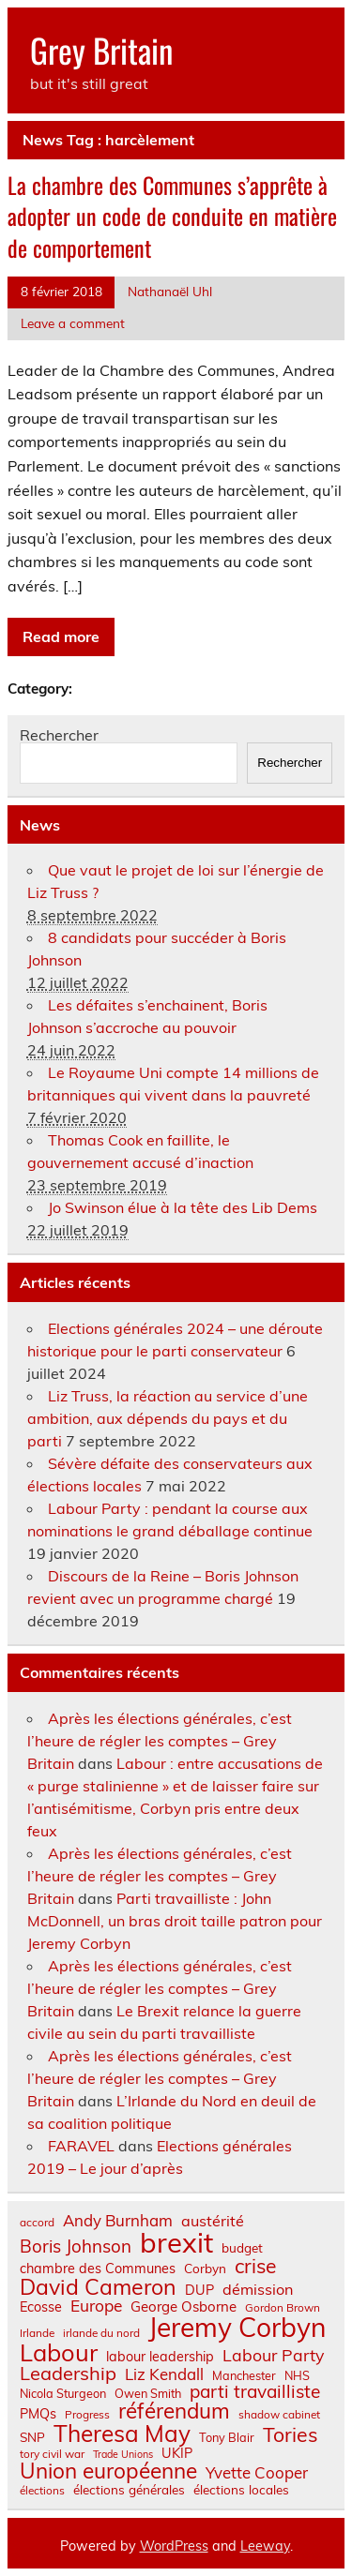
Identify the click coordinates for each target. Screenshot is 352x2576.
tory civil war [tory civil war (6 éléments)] (52, 2454)
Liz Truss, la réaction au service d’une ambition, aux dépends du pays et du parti (167, 1418)
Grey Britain (101, 49)
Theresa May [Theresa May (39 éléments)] (122, 2433)
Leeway (265, 2546)
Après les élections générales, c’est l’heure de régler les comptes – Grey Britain (159, 1741)
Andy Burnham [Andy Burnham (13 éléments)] (118, 2221)
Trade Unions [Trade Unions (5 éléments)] (123, 2454)
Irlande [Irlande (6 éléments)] (37, 2333)
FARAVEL (81, 2145)
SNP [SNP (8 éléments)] (32, 2437)
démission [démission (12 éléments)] (257, 2289)
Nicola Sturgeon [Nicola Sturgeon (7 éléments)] (63, 2394)
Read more (61, 636)
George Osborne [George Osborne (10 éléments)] (183, 2306)
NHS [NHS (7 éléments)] (297, 2376)
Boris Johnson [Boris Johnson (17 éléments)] (75, 2246)
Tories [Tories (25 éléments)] (290, 2435)
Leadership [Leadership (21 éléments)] (68, 2373)
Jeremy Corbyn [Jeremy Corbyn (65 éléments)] (237, 2327)
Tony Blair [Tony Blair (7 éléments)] (226, 2438)
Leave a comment (73, 323)
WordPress (174, 2546)
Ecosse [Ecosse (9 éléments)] (41, 2307)
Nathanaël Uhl (170, 291)
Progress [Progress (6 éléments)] (87, 2414)
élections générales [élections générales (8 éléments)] (129, 2489)
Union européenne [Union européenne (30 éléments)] (108, 2471)
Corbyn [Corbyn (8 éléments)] (205, 2268)
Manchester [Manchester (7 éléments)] (244, 2376)
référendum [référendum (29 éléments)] (174, 2411)
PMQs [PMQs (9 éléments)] (38, 2413)
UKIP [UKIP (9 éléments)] (176, 2453)
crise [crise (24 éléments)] (255, 2266)
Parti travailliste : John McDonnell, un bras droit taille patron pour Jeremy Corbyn (174, 1921)
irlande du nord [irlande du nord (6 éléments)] (101, 2333)
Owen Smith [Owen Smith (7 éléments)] (148, 2394)
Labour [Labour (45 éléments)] (59, 2352)
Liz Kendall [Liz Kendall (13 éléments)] (164, 2375)
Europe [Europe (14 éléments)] (96, 2306)
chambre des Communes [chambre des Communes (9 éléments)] (98, 2268)
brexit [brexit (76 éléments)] (176, 2242)
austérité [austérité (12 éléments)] (212, 2220)
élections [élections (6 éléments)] (42, 2490)
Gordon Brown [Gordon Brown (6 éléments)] (282, 2308)
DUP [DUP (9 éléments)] (199, 2290)
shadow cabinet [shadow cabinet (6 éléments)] (279, 2414)
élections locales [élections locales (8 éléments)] (241, 2489)
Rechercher (59, 735)
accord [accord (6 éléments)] (37, 2222)
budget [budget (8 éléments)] (242, 2247)
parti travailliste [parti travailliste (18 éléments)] (255, 2392)
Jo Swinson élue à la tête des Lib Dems (182, 1207)
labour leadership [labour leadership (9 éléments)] (160, 2356)
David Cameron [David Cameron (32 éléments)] (98, 2287)
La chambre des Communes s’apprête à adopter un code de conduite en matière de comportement (172, 216)
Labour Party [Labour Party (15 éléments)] (273, 2355)
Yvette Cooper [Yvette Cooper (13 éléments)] (257, 2473)
